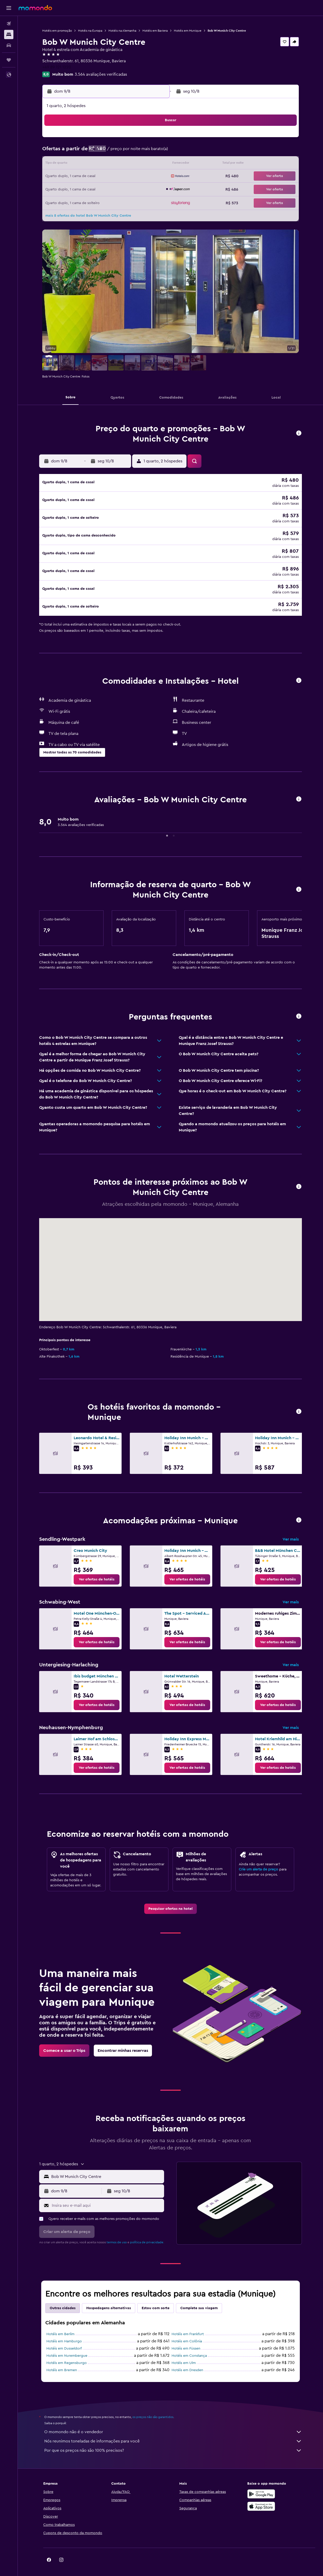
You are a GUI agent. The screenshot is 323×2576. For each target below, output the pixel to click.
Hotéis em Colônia (187, 2334)
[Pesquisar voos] (8, 24)
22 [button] (153, 176)
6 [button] (128, 152)
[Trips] (8, 60)
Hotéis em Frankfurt (188, 2327)
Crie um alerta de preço (258, 1862)
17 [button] (91, 176)
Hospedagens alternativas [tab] (108, 2301)
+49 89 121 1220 (56, 67)
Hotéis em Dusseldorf (64, 2341)
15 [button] (153, 164)
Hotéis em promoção (57, 30)
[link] (97, 1572)
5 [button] (116, 152)
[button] (8, 8)
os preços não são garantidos (152, 2409)
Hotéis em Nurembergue (66, 2348)
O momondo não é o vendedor (173, 2425)
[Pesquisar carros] (8, 45)
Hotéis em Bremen (61, 2363)
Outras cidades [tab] (62, 2301)
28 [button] (140, 189)
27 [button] (128, 189)
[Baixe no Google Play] (261, 2486)
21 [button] (141, 176)
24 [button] (91, 189)
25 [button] (103, 189)
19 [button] (116, 176)
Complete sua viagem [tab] (199, 2301)
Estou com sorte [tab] (155, 2301)
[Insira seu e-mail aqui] (106, 2198)
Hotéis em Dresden (187, 2363)
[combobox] (106, 2169)
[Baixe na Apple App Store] (261, 2499)
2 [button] (79, 152)
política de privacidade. (147, 2235)
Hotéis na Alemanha (122, 30)
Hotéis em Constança (189, 2348)
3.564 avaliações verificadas (101, 74)
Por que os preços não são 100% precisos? (173, 2443)
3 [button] (91, 152)
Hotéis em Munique (187, 30)
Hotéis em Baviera (155, 30)
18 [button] (104, 176)
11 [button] (103, 164)
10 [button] (91, 164)
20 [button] (128, 176)
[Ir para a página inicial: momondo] (35, 7)
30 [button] (78, 201)
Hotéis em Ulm (184, 2356)
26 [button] (116, 189)
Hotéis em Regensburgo (66, 2356)
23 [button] (78, 189)
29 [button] (153, 189)
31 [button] (91, 201)
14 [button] (141, 164)
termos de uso (117, 2235)
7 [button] (141, 152)
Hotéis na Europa (90, 30)
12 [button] (116, 164)
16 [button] (79, 176)
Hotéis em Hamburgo (64, 2334)
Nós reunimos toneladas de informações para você (173, 2434)
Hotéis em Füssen (186, 2341)
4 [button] (104, 152)
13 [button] (128, 164)
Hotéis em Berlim (60, 2327)
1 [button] (153, 139)
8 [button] (153, 152)
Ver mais (291, 1532)
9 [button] (79, 164)
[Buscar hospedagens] (8, 34)
